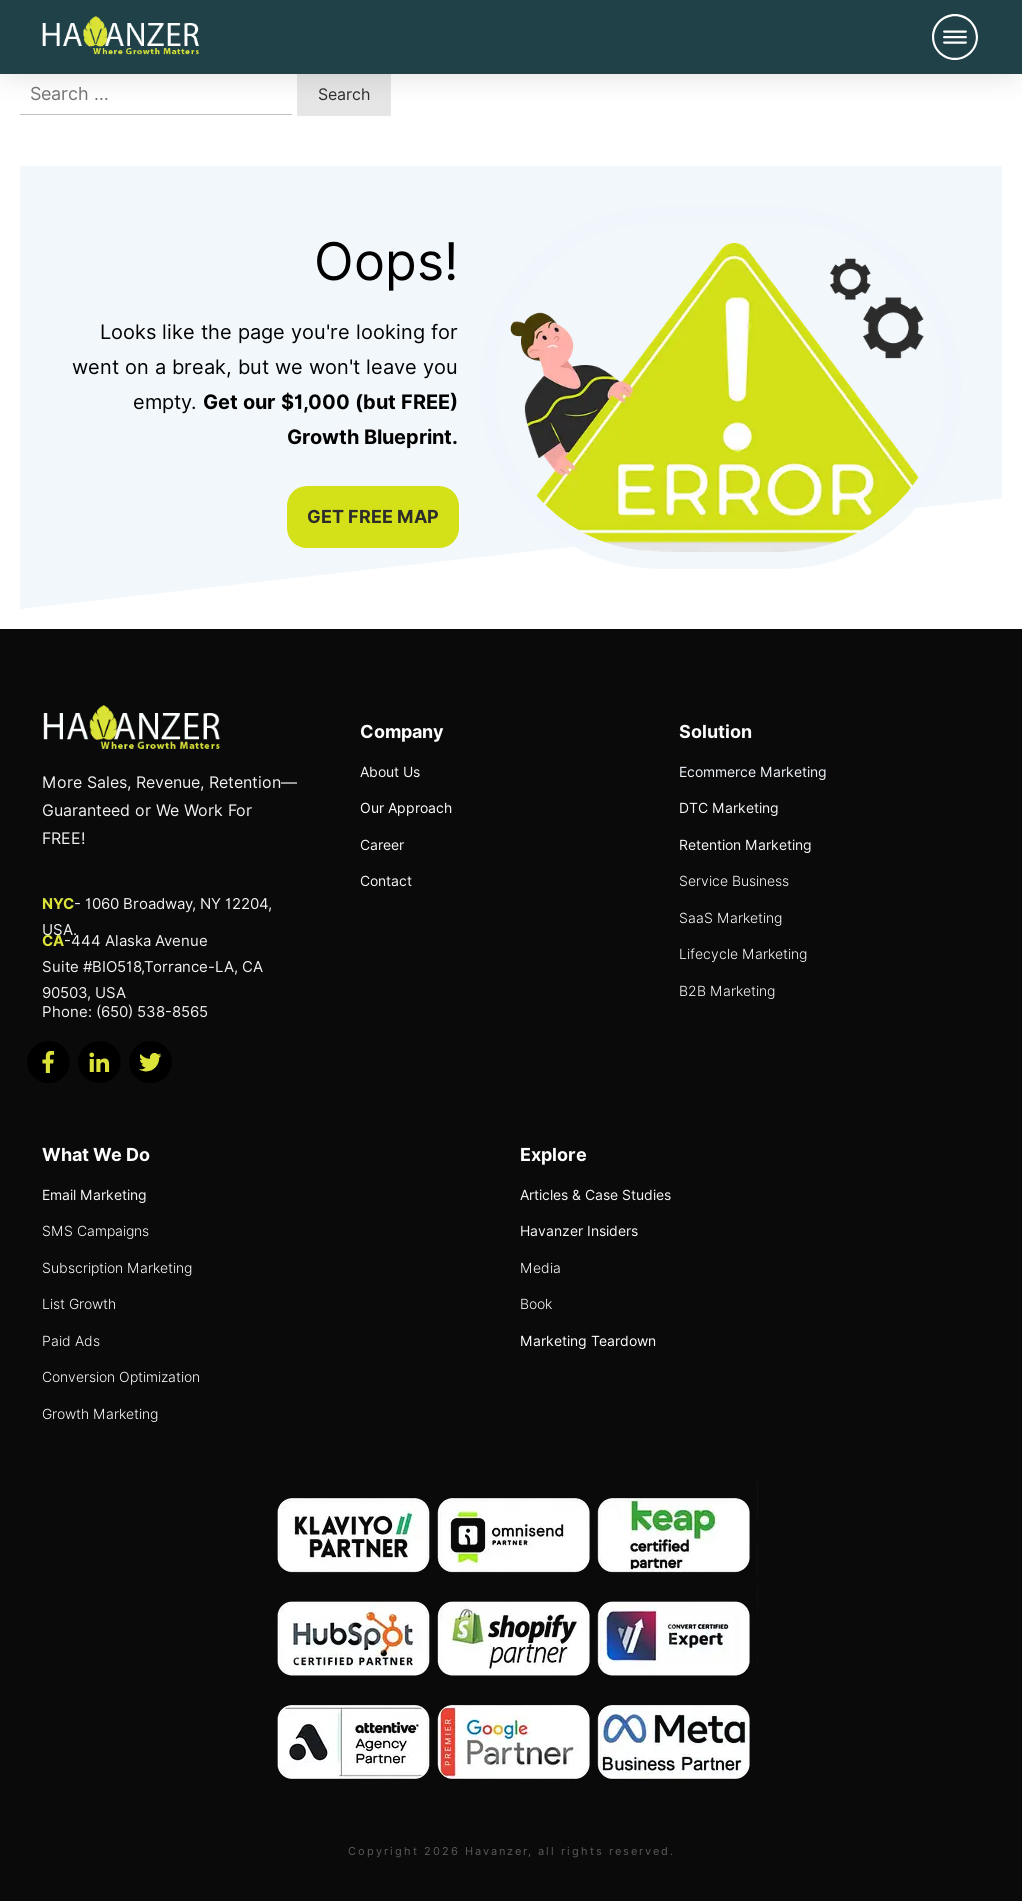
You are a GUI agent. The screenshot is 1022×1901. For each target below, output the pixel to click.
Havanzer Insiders (579, 1231)
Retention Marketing (745, 845)
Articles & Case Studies (595, 1195)
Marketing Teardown (588, 1341)
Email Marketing (94, 1195)
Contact (386, 881)
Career (382, 845)
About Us (390, 772)
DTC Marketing (729, 808)
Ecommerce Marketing (753, 772)
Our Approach (406, 808)
